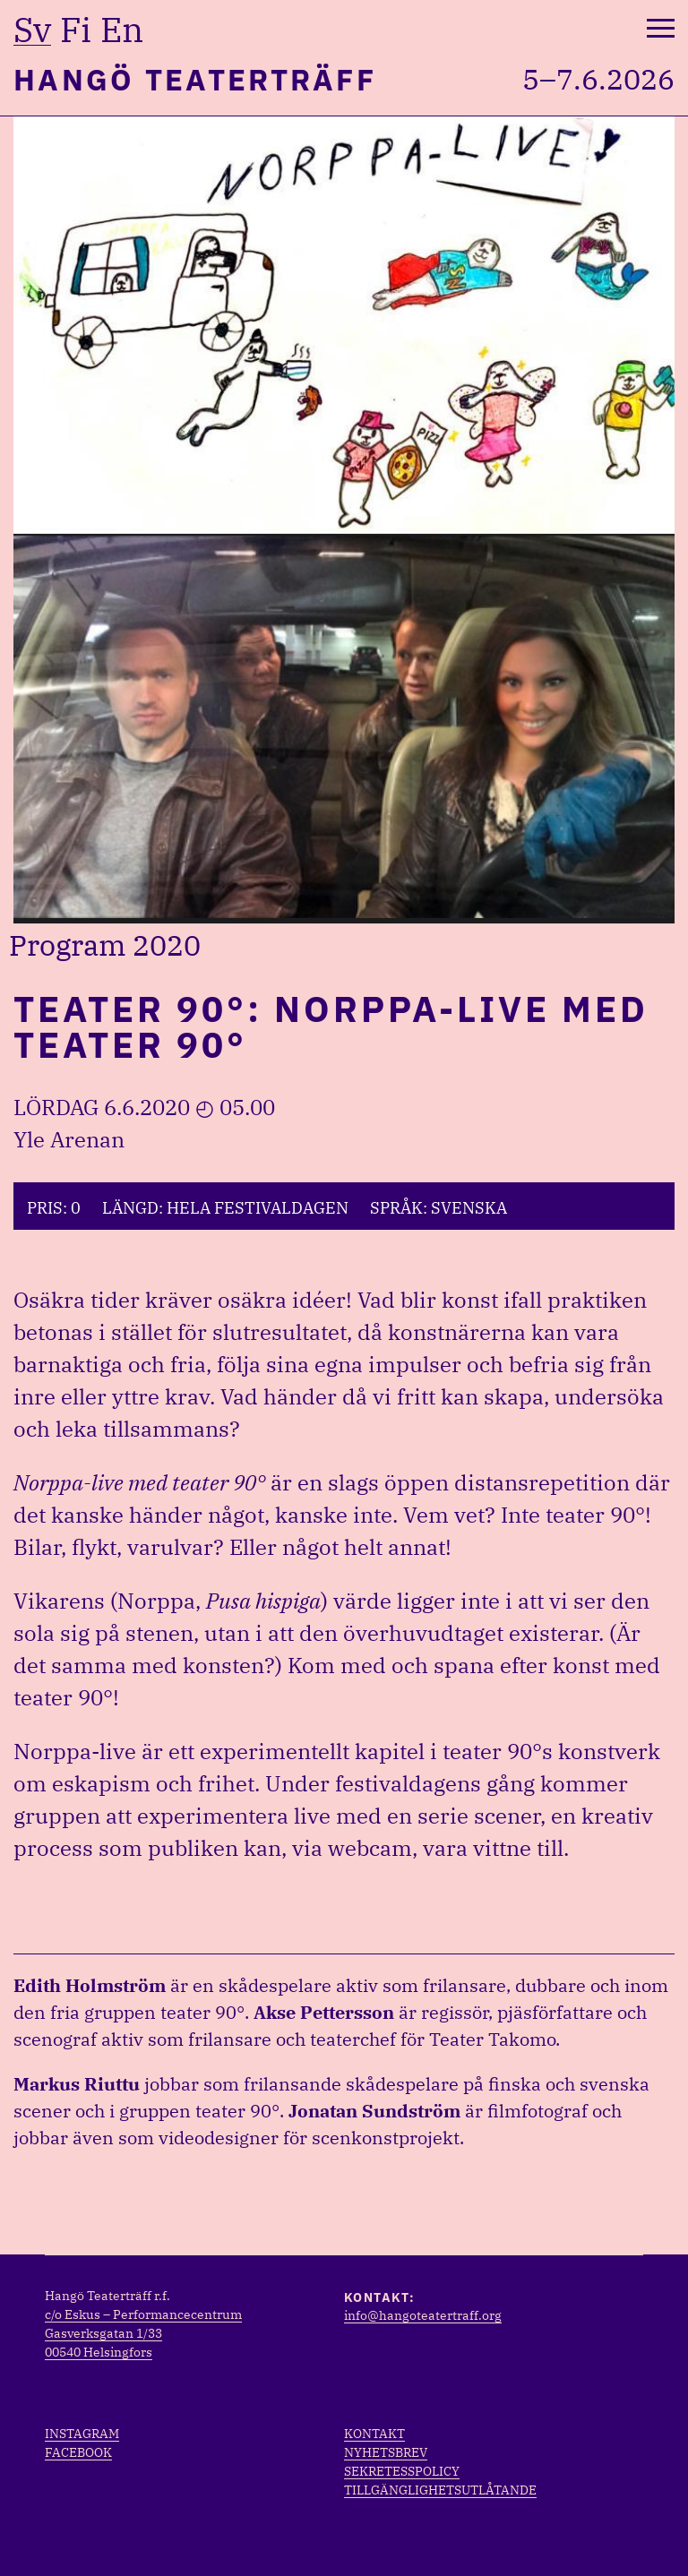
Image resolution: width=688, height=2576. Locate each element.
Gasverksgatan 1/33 (103, 2333)
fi (75, 29)
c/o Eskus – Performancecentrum (143, 2314)
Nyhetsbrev (385, 2452)
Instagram (82, 2434)
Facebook (78, 2452)
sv (32, 29)
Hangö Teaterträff (194, 79)
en (121, 29)
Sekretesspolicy (402, 2471)
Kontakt (374, 2434)
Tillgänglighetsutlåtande (440, 2490)
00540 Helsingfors (98, 2352)
